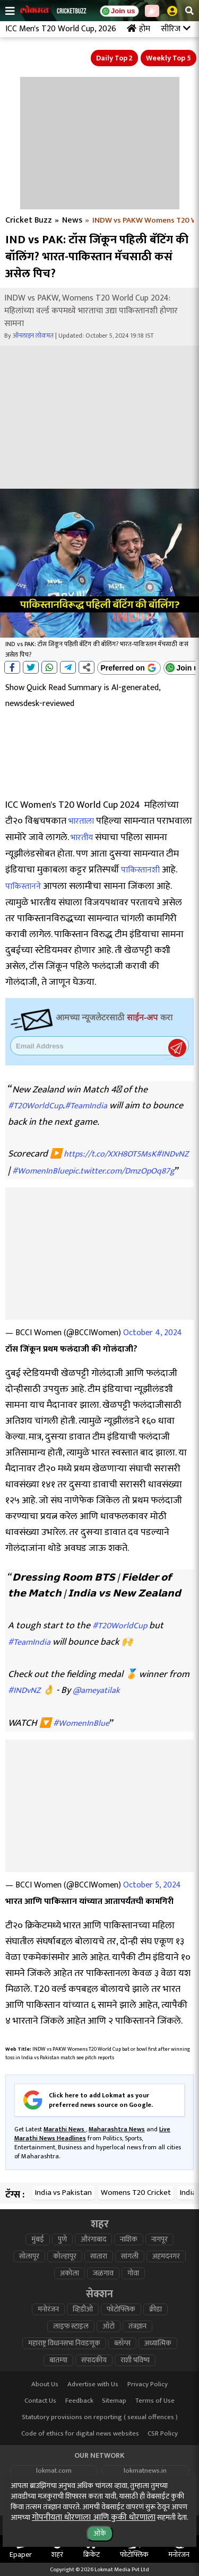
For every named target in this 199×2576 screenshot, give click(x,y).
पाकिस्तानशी (140, 870)
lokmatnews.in (145, 2470)
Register (177, 1047)
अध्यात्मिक (157, 2343)
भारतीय (82, 838)
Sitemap (114, 2401)
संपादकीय (94, 2360)
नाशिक (128, 2239)
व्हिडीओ (83, 2309)
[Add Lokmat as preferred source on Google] (129, 668)
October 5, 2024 (152, 1885)
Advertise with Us (92, 2384)
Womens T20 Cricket (136, 2192)
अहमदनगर (166, 2256)
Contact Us (40, 2401)
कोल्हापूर (64, 2256)
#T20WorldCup (35, 1106)
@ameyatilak (96, 1690)
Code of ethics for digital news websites (80, 2434)
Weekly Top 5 (168, 58)
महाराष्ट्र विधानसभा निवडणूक (64, 2343)
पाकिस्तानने (23, 886)
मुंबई (37, 2239)
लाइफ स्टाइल (71, 2326)
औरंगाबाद (93, 2239)
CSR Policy (163, 2434)
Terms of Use (155, 2401)
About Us (44, 2384)
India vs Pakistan (63, 2192)
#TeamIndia (86, 1106)
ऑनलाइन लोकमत (33, 335)
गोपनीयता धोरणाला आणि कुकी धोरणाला (93, 2517)
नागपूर (159, 2239)
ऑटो (108, 2326)
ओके (99, 2533)
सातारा (98, 2256)
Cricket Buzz (28, 220)
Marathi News (65, 2129)
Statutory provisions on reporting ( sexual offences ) (100, 2417)
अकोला (69, 2273)
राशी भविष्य (135, 2360)
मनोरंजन (48, 2309)
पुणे (62, 2239)
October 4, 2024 (152, 1333)
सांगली (130, 2256)
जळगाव (103, 2273)
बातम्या (58, 2360)
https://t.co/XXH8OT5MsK (110, 1154)
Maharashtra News (117, 2129)
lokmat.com (54, 2470)
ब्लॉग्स (122, 2343)
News (72, 220)
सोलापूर (29, 2256)
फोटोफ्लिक (121, 2309)
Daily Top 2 (114, 58)
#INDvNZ (172, 1154)
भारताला (81, 821)
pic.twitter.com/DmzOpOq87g (121, 1171)
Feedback (79, 2401)
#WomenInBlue (40, 1171)
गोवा (133, 2273)
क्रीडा (155, 2309)
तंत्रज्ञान (137, 2326)
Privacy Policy (147, 2384)
